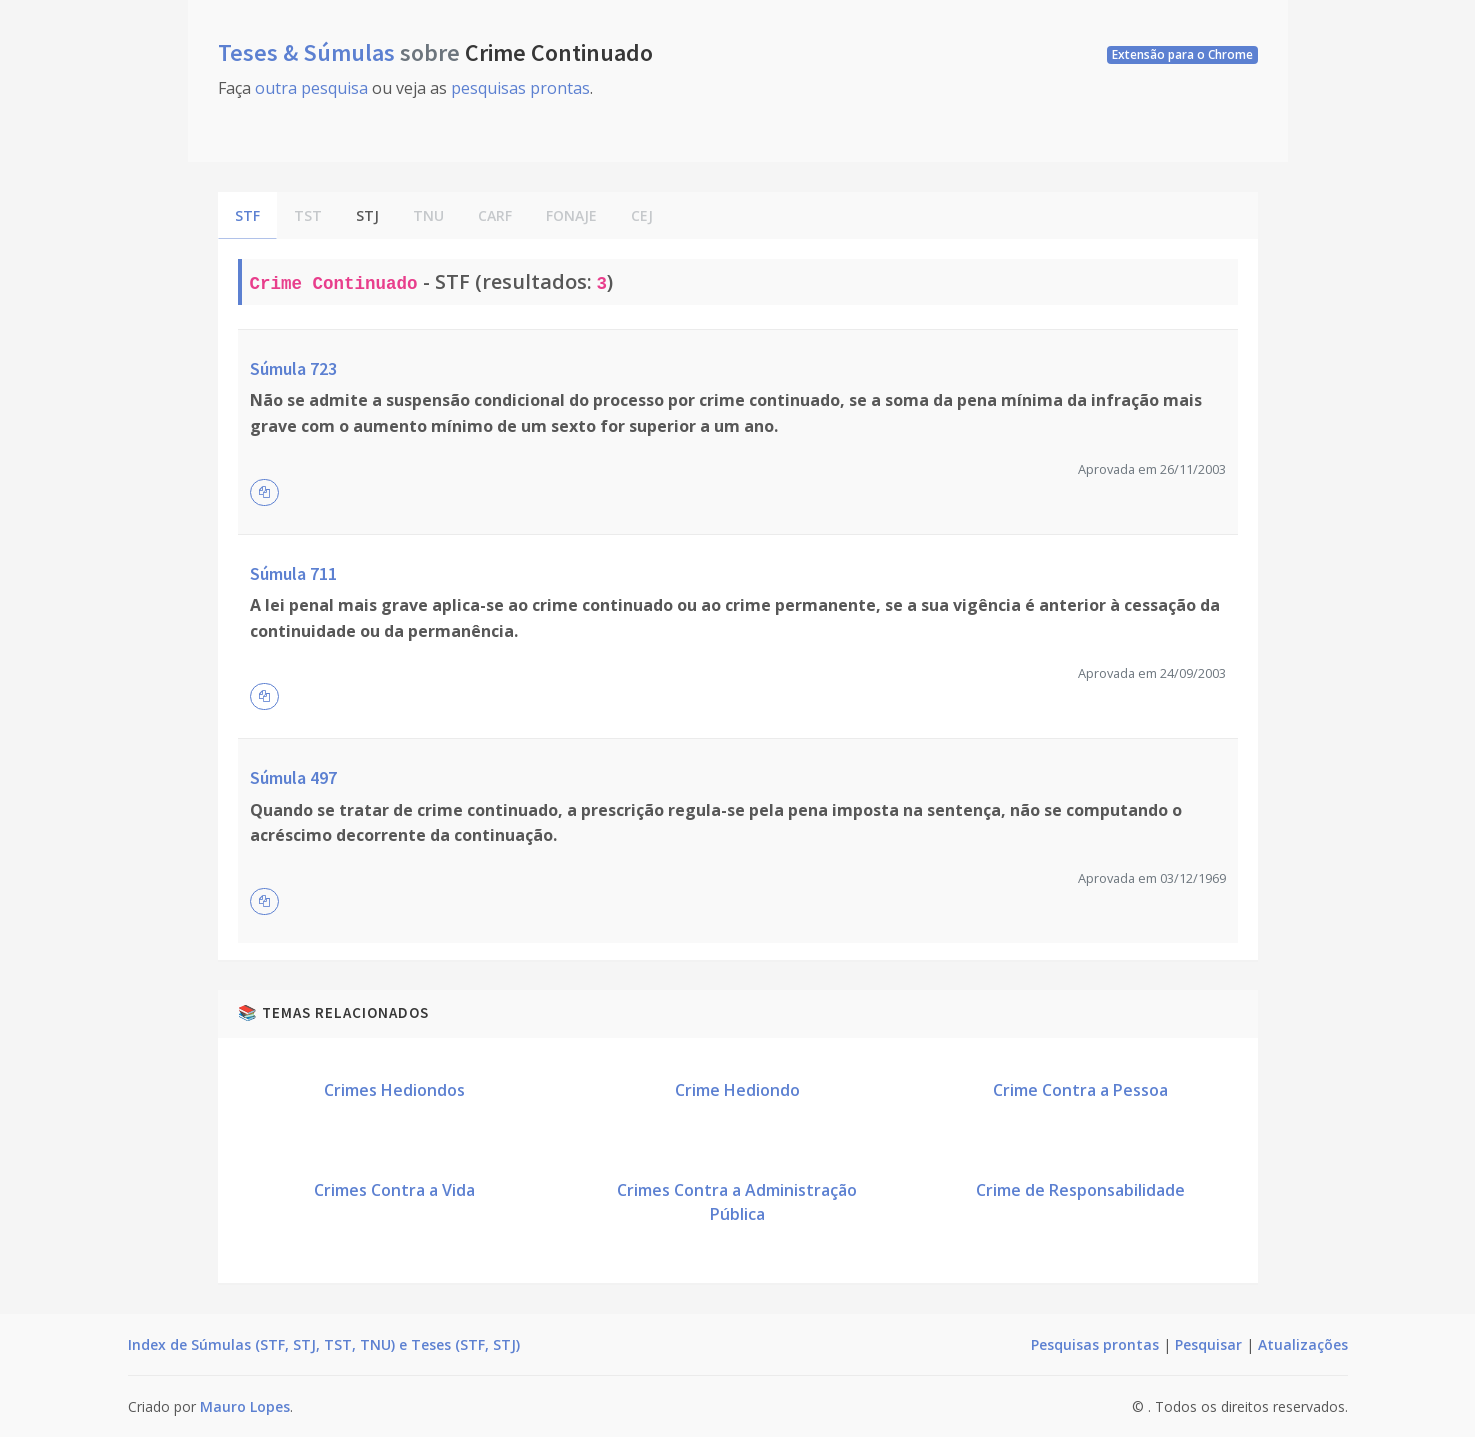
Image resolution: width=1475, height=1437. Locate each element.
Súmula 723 (293, 368)
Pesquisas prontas (1095, 1344)
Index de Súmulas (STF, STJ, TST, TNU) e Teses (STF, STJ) (324, 1344)
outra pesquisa (311, 88)
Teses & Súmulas (309, 52)
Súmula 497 (293, 777)
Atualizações (1303, 1344)
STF (247, 215)
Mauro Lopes (245, 1406)
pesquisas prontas (520, 88)
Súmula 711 (293, 573)
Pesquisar (1208, 1344)
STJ (367, 215)
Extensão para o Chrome (1182, 54)
